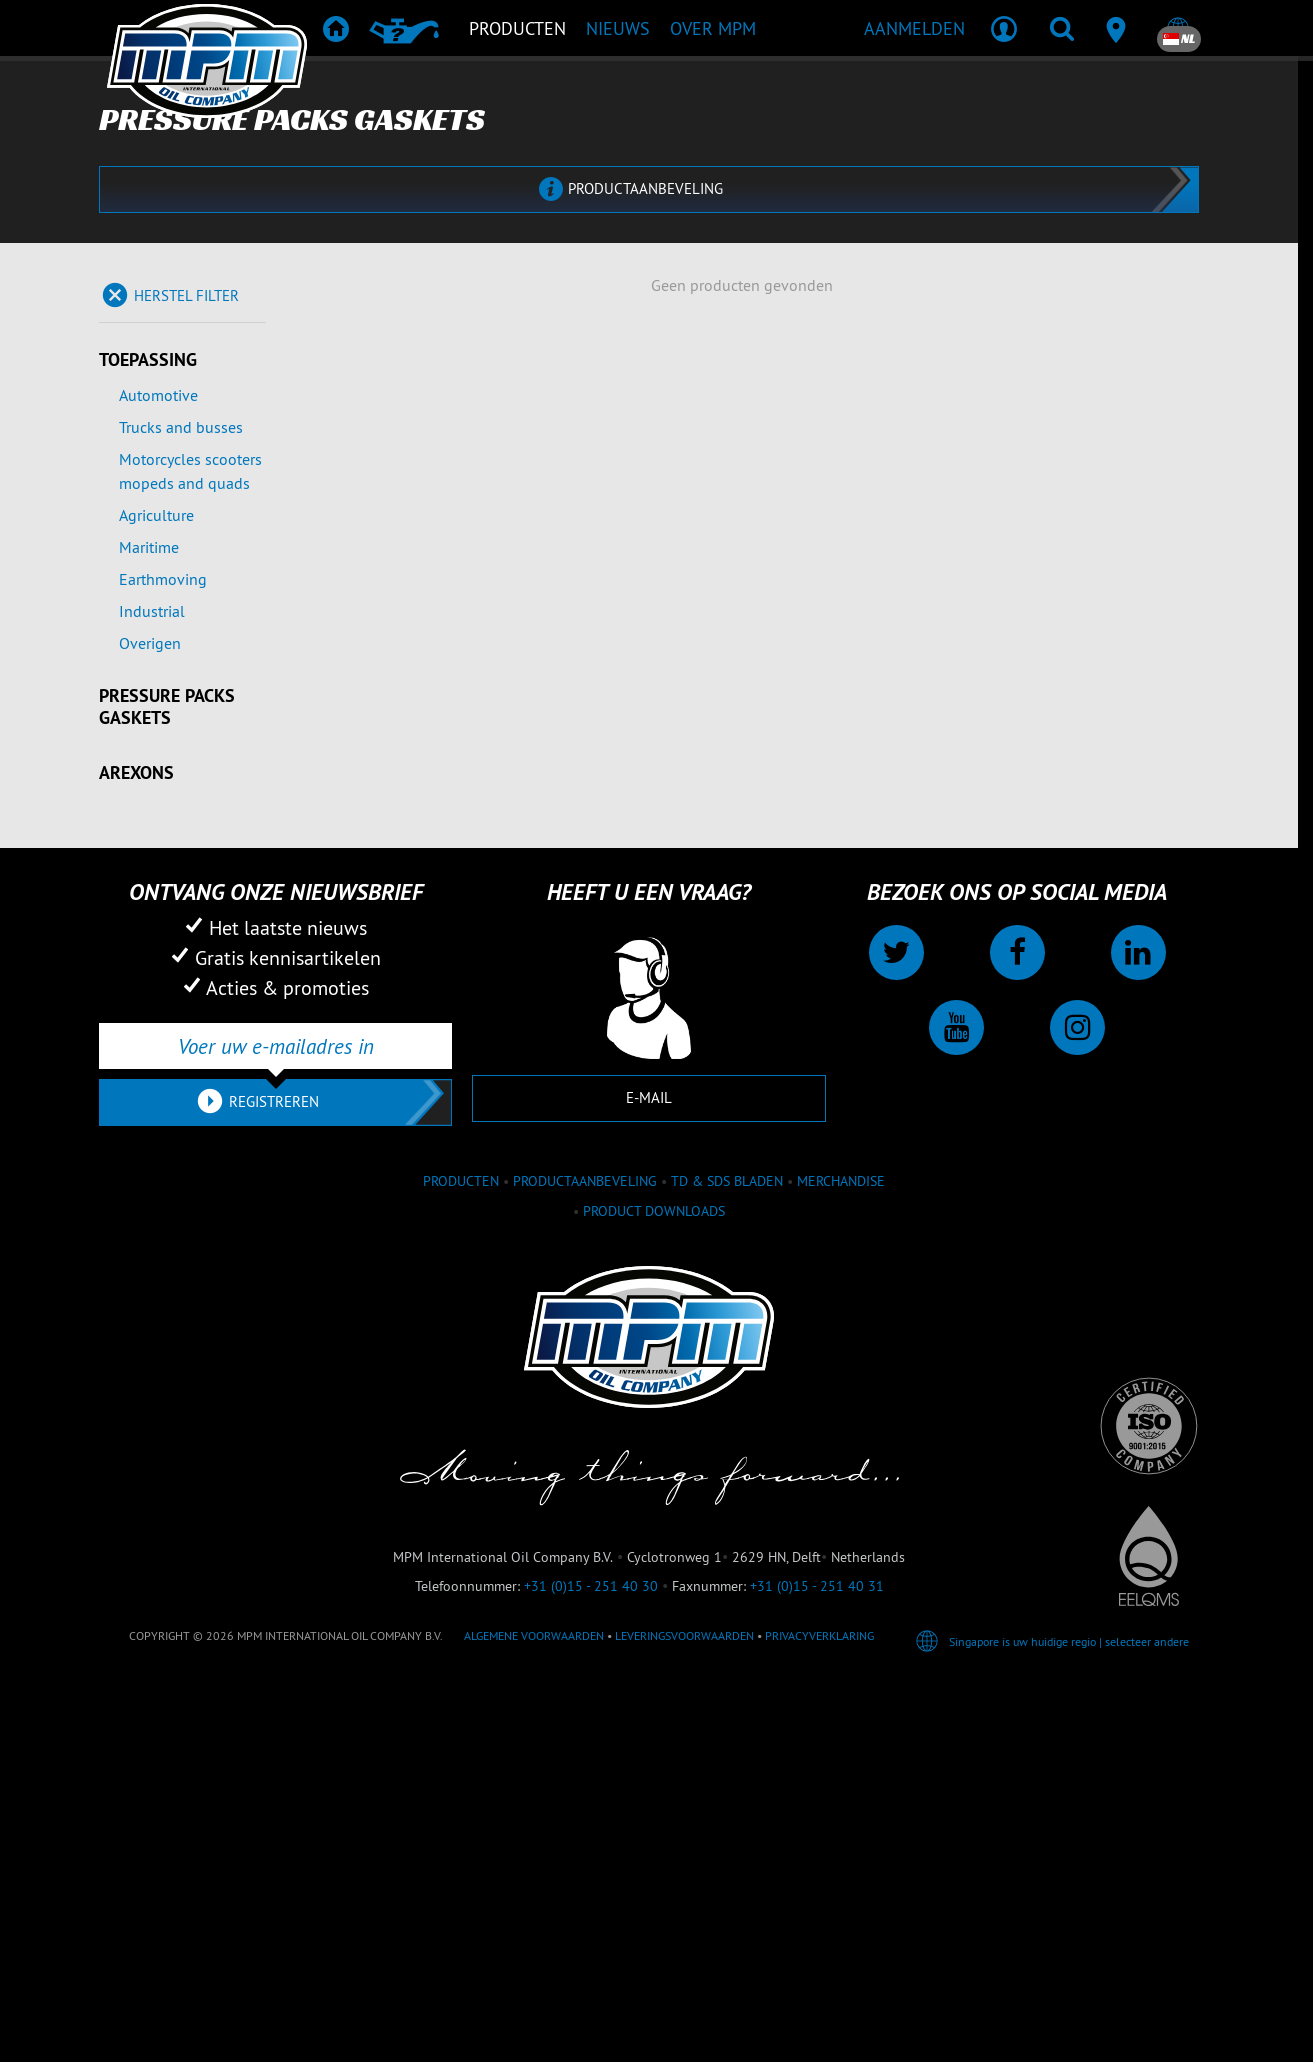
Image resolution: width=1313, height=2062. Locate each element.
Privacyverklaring (819, 2017)
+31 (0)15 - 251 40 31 (817, 1968)
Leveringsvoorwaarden (684, 2017)
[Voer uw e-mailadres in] (275, 1428)
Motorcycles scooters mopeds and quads (190, 853)
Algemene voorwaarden (534, 2017)
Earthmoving (163, 961)
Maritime (149, 929)
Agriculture (156, 897)
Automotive (158, 777)
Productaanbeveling (585, 1562)
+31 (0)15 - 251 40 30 (591, 1968)
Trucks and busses (181, 809)
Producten (461, 1562)
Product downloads (654, 1592)
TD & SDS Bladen (727, 1562)
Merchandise (841, 1562)
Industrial (152, 993)
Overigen (150, 1025)
